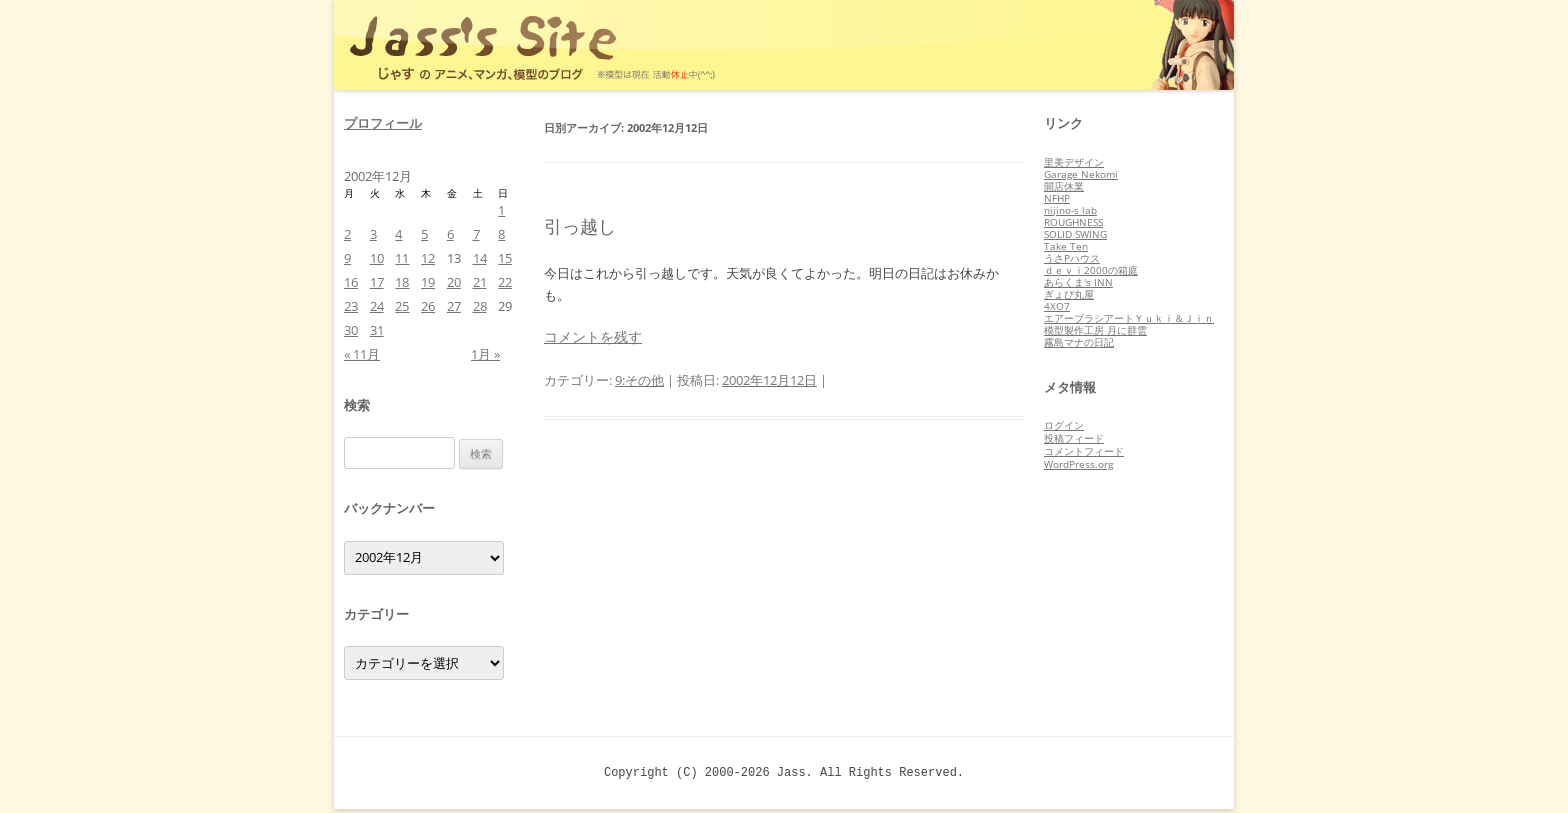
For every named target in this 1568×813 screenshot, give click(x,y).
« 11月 (362, 354)
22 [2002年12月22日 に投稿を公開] (505, 282)
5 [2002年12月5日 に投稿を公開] (424, 234)
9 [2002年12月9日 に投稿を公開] (347, 258)
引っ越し (580, 226)
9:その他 (639, 380)
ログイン (1064, 425)
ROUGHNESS (1073, 222)
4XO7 (1057, 306)
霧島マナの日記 (1079, 342)
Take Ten (1066, 246)
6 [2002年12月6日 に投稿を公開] (450, 234)
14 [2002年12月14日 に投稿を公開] (480, 258)
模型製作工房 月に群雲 (1095, 330)
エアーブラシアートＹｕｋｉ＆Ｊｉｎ (1129, 318)
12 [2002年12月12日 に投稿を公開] (428, 258)
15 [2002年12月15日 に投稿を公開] (505, 258)
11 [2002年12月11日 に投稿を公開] (402, 258)
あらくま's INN (1078, 282)
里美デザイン (1074, 162)
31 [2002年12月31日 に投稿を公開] (377, 330)
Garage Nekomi (1081, 174)
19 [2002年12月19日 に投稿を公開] (428, 282)
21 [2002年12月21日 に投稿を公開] (480, 282)
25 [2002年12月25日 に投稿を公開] (402, 306)
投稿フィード (1074, 438)
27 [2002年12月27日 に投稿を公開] (454, 306)
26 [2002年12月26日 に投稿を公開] (428, 306)
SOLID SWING (1075, 234)
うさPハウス (1072, 258)
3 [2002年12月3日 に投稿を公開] (373, 234)
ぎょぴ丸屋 (1069, 294)
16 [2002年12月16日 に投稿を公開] (351, 282)
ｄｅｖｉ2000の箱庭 (1091, 270)
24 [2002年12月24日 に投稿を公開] (377, 306)
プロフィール (383, 123)
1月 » (485, 354)
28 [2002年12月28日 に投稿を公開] (480, 306)
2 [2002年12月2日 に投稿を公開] (347, 234)
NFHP (1057, 198)
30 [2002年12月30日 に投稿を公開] (351, 330)
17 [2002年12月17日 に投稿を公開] (377, 282)
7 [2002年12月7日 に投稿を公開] (476, 234)
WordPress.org (1078, 464)
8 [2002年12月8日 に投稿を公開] (501, 234)
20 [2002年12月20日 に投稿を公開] (454, 282)
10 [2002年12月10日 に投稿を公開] (377, 258)
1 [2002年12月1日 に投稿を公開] (501, 210)
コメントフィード (1084, 451)
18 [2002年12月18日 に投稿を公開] (402, 282)
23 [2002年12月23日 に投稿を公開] (351, 306)
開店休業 (1064, 186)
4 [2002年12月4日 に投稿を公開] (398, 234)
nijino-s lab (1070, 210)
